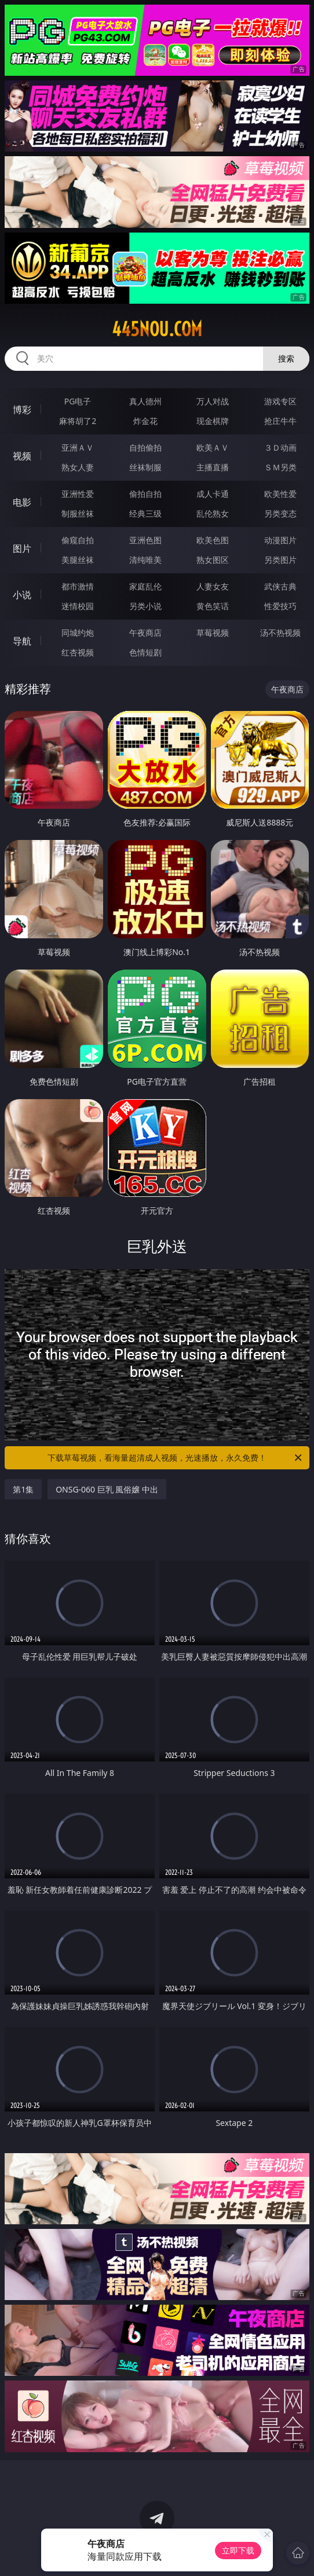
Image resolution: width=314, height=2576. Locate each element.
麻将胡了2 (77, 420)
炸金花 (145, 420)
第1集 (23, 1489)
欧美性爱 (280, 493)
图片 (22, 548)
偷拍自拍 (145, 493)
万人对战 (212, 401)
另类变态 (280, 513)
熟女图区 (212, 559)
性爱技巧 (280, 605)
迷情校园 (77, 605)
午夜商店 (145, 632)
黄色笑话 (212, 605)
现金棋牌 (212, 420)
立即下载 (238, 2550)
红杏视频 (77, 652)
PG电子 (78, 401)
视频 (22, 455)
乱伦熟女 (212, 513)
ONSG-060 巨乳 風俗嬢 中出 (107, 1489)
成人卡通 (212, 493)
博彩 (22, 409)
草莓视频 (212, 632)
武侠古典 (280, 586)
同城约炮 (77, 632)
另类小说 (145, 605)
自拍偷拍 (145, 447)
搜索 (286, 358)
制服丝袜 (77, 513)
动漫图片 (280, 540)
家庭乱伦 (145, 586)
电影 (22, 502)
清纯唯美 (145, 559)
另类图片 (280, 559)
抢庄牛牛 (280, 420)
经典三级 (145, 513)
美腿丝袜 (77, 559)
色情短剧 (145, 652)
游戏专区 (280, 401)
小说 (22, 594)
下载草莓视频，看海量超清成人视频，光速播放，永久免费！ (176, 1458)
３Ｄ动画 (280, 447)
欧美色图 (212, 540)
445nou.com (157, 329)
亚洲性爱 (77, 493)
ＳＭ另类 (280, 467)
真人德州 (145, 401)
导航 (22, 641)
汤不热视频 (280, 632)
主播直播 (212, 467)
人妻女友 (212, 586)
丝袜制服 (145, 467)
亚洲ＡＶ (77, 447)
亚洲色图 (145, 540)
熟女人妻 (77, 467)
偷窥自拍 (77, 540)
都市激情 (77, 586)
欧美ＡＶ (212, 447)
